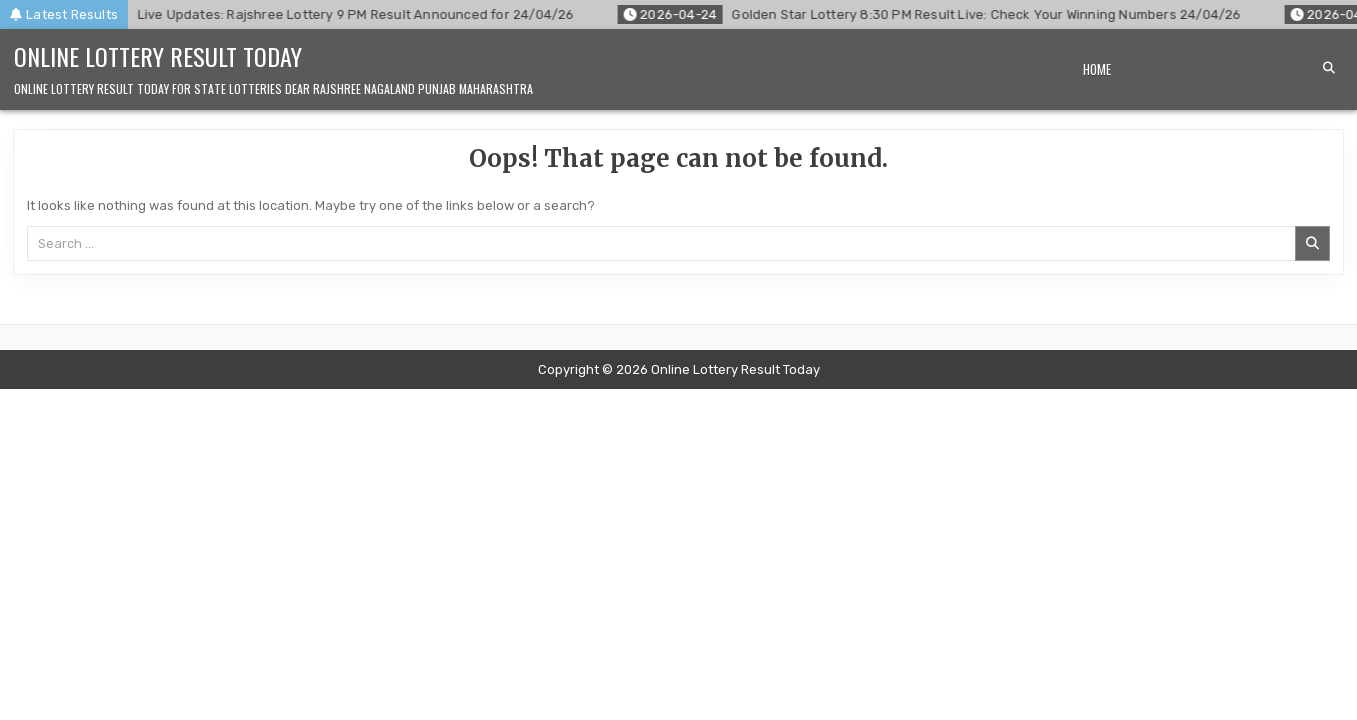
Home (1097, 69)
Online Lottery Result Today (158, 56)
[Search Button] (1329, 68)
